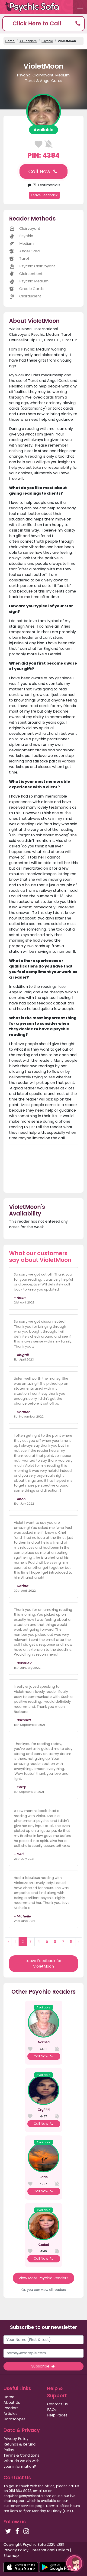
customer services (19, 2505)
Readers (11, 2408)
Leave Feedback (44, 195)
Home (10, 41)
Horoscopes (14, 2419)
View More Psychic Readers (43, 2278)
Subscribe (43, 2366)
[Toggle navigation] (80, 7)
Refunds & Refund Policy (19, 2447)
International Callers (50, 2550)
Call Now (43, 171)
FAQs (52, 2409)
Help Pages (57, 2415)
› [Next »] (78, 1941)
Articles (10, 2413)
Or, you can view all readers (43, 2289)
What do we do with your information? (21, 2463)
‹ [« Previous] (8, 1941)
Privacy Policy (16, 2438)
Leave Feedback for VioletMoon (44, 1963)
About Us (11, 2402)
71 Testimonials (43, 185)
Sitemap (11, 2555)
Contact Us (57, 2404)
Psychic (47, 41)
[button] (43, 23)
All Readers (28, 41)
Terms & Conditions (21, 2455)
